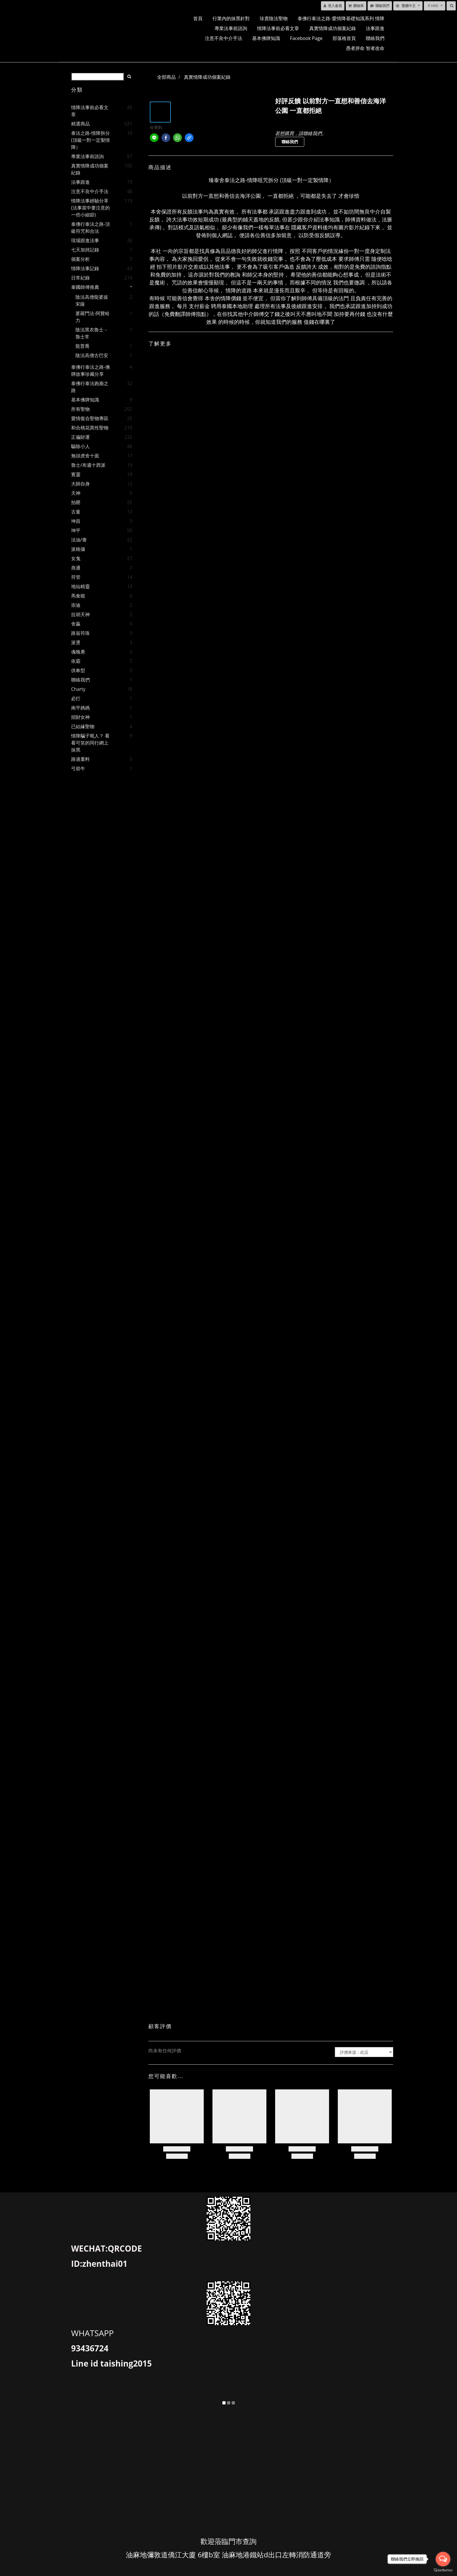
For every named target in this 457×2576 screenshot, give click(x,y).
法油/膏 (79, 539)
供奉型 (78, 670)
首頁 (198, 18)
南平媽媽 (80, 708)
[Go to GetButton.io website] (443, 2570)
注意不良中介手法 (223, 38)
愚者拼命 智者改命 (365, 48)
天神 (75, 493)
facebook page (306, 38)
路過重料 (80, 759)
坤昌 (75, 521)
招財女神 (80, 717)
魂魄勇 (78, 652)
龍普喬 (82, 346)
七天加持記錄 (85, 250)
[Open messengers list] (443, 2559)
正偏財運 (80, 437)
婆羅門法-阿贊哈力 (92, 317)
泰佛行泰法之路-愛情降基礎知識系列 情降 (341, 18)
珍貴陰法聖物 (274, 18)
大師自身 (80, 483)
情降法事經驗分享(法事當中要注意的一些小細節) (90, 208)
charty (78, 689)
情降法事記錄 (85, 268)
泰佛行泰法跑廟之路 (89, 387)
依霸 (75, 661)
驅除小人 (80, 446)
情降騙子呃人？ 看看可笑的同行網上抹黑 (90, 743)
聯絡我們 (375, 38)
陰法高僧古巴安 (91, 355)
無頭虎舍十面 (85, 455)
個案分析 (80, 259)
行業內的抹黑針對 (231, 18)
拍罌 (75, 502)
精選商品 (80, 123)
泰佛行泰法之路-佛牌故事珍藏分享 (90, 370)
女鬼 (75, 558)
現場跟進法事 (85, 240)
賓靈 (75, 474)
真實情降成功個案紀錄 (332, 28)
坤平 (75, 530)
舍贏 (75, 624)
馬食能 (78, 596)
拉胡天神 (80, 614)
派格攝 (78, 549)
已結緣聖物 (82, 726)
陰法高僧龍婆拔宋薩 (91, 300)
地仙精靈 (80, 586)
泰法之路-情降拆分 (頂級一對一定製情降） (90, 140)
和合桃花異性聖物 (89, 427)
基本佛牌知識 (266, 38)
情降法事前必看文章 (278, 28)
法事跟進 (375, 28)
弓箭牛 (78, 768)
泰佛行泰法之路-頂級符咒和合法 (90, 227)
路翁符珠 (80, 633)
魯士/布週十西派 (88, 465)
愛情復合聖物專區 (89, 418)
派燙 (75, 642)
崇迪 (75, 605)
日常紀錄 (80, 278)
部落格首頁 (344, 38)
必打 (75, 698)
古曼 (75, 511)
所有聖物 (80, 409)
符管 (75, 577)
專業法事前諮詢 (231, 28)
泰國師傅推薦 (85, 287)
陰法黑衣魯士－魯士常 (91, 333)
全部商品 (166, 77)
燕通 (75, 568)
